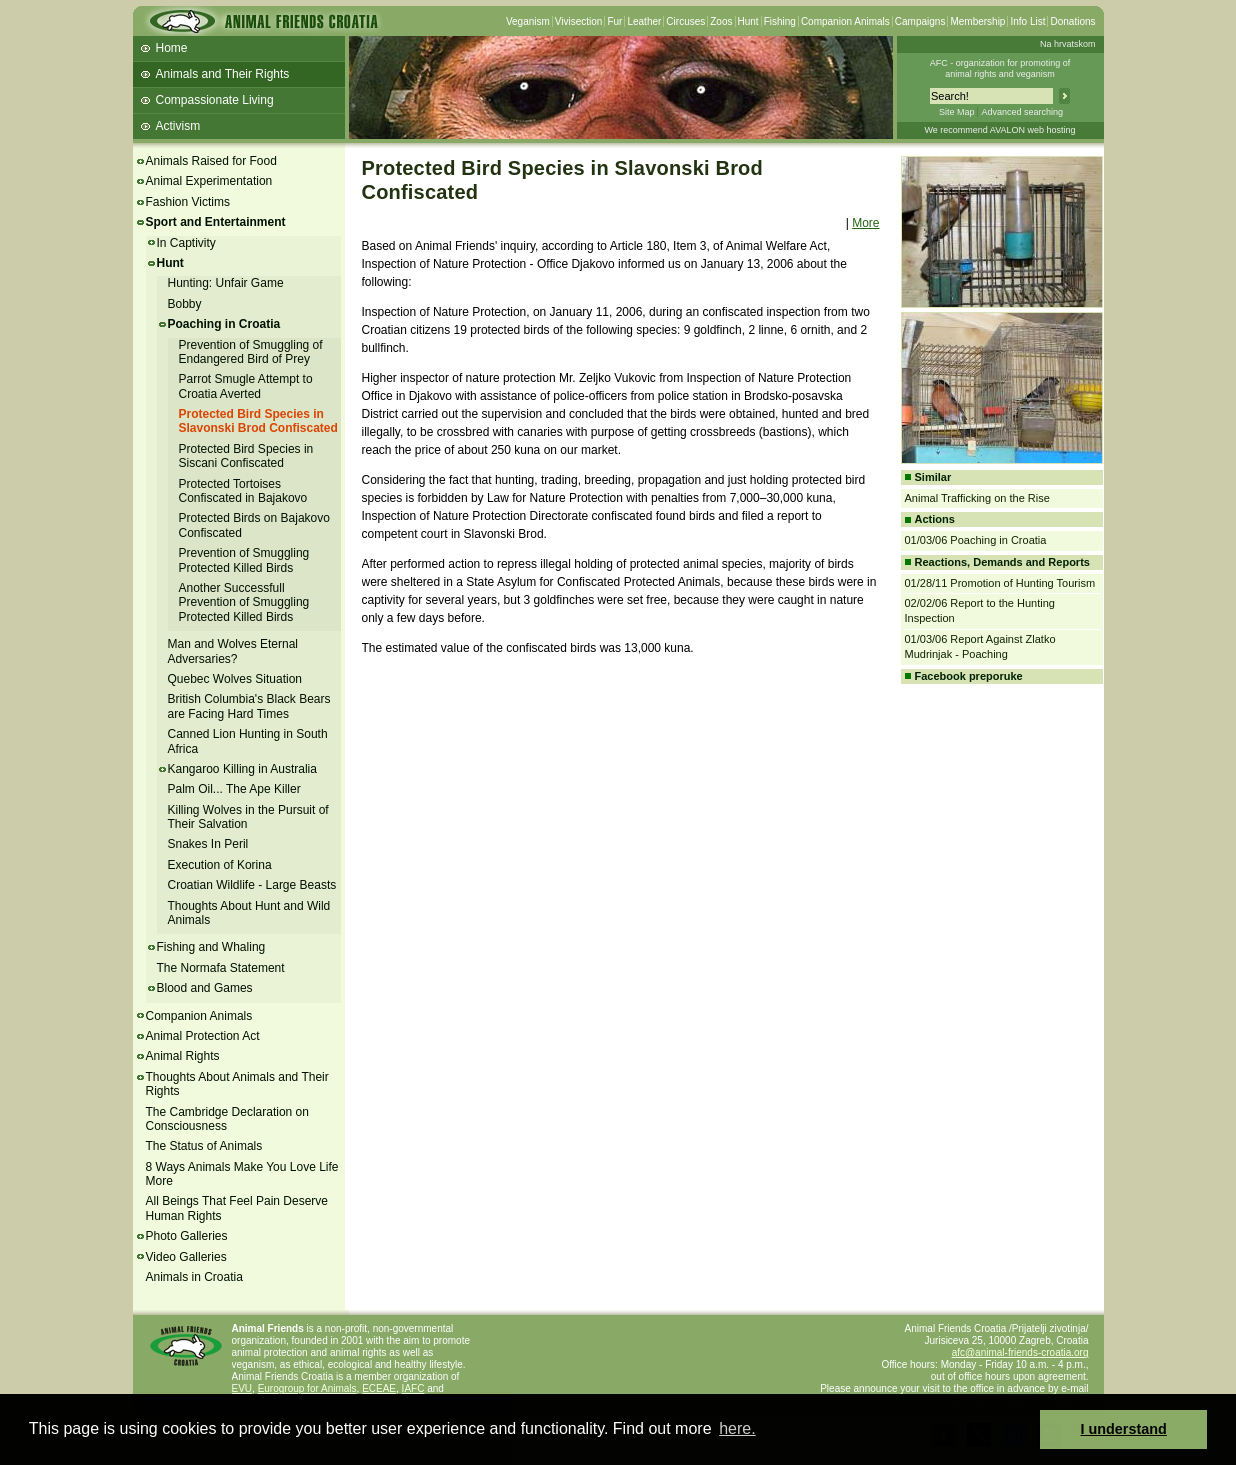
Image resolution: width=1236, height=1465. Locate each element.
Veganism (528, 21)
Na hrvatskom (1068, 44)
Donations (1072, 21)
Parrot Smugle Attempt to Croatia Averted (246, 386)
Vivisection (579, 21)
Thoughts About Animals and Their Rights (237, 1084)
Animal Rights (183, 1056)
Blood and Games (205, 988)
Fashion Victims (188, 202)
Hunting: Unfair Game (226, 283)
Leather (644, 21)
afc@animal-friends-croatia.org (1020, 1352)
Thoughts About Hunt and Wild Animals (249, 913)
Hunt (748, 21)
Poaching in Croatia (224, 324)
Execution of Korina (220, 865)
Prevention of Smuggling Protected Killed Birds (244, 560)
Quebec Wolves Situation (235, 679)
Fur (614, 21)
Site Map (957, 112)
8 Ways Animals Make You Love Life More (242, 1174)
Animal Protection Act (203, 1036)
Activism (178, 126)
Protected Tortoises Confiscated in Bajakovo (243, 491)
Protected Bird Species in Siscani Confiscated (246, 456)
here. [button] (737, 1428)
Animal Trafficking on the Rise (977, 498)
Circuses (685, 21)
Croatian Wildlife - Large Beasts (252, 885)
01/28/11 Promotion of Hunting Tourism (1000, 583)
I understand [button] (1124, 1429)
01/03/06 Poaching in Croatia (976, 540)
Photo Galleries (187, 1236)
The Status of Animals (204, 1146)
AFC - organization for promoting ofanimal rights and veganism (1000, 68)
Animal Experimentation (209, 181)
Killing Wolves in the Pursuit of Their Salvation (248, 817)
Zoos (721, 21)
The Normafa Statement (221, 968)
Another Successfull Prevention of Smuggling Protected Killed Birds (244, 602)
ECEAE (379, 1388)
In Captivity (186, 243)
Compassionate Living (215, 100)
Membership (977, 21)
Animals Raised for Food (211, 161)
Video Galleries (186, 1257)
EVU (242, 1388)
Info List (1027, 21)
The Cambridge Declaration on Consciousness (227, 1119)
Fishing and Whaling (211, 947)
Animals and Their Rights (223, 74)
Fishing (780, 21)
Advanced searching (1022, 112)
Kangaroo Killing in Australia (242, 769)
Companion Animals (845, 21)
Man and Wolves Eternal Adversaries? (233, 651)
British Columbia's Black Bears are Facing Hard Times (249, 706)
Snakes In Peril (208, 844)
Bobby (185, 304)
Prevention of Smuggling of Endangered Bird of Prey (251, 352)
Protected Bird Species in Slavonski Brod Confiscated (258, 421)
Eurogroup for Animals (307, 1388)
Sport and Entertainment (216, 222)
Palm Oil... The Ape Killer (234, 789)
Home (172, 48)
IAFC (413, 1388)
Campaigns (920, 21)
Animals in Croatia (194, 1277)
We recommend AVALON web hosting (999, 130)
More (865, 223)
